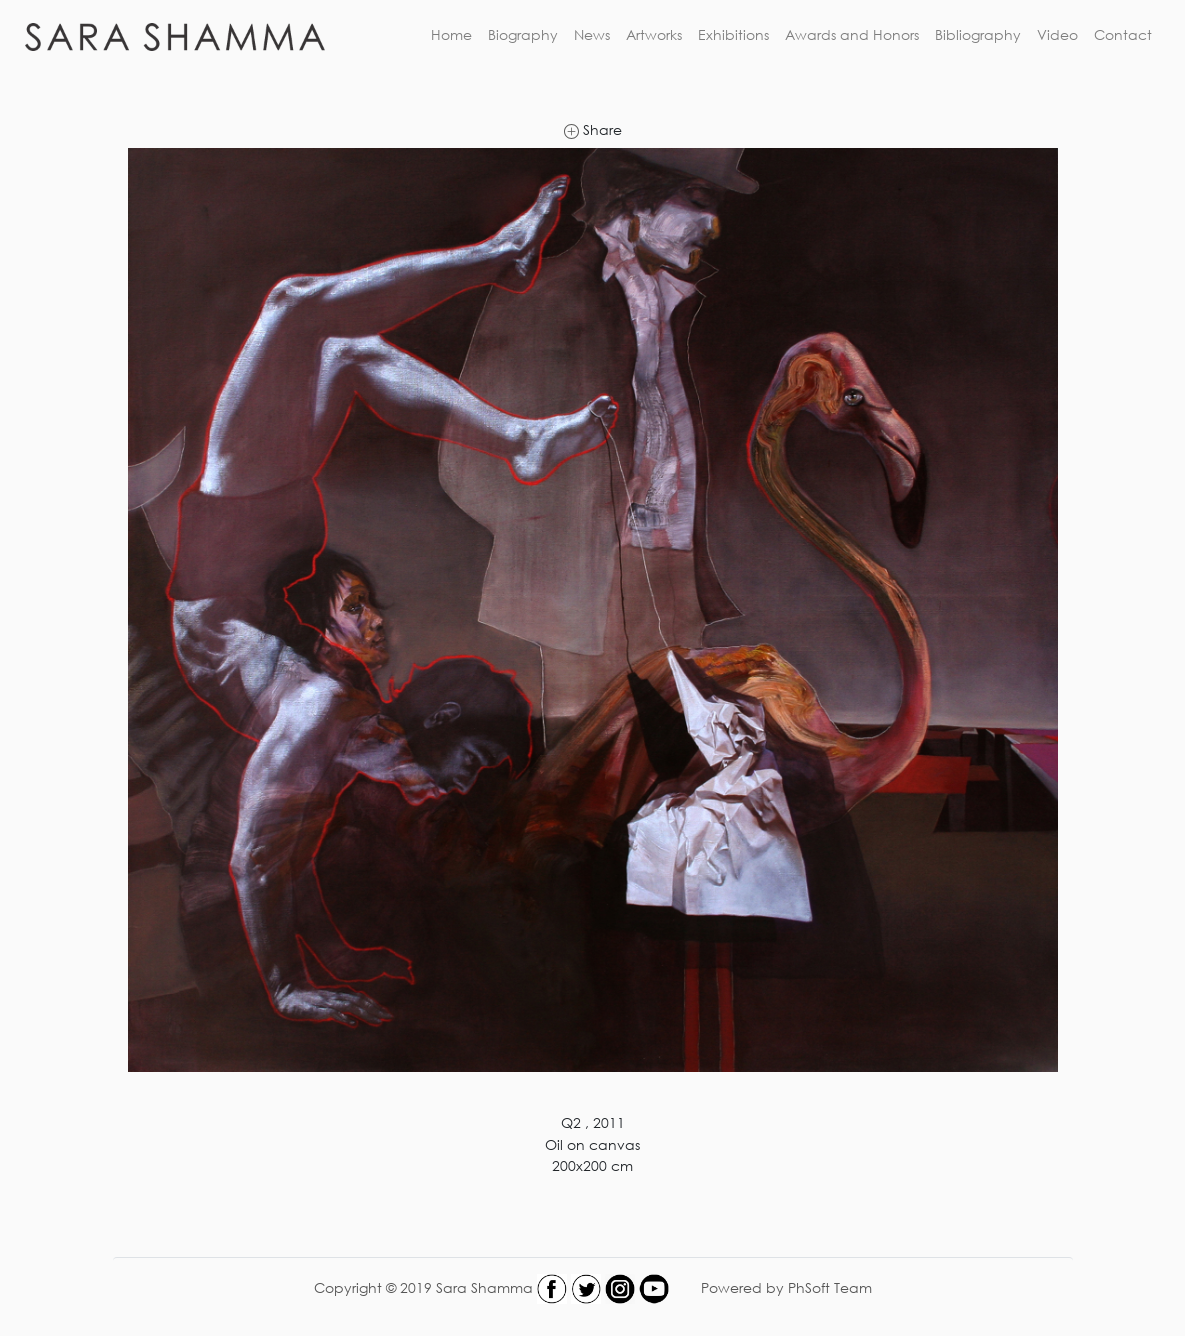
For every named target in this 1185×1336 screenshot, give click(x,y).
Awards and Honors (852, 34)
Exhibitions (733, 34)
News (592, 34)
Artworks (654, 34)
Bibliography (978, 34)
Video (1057, 34)
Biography (523, 34)
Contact (1123, 34)
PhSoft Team (830, 1286)
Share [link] (593, 129)
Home (451, 34)
